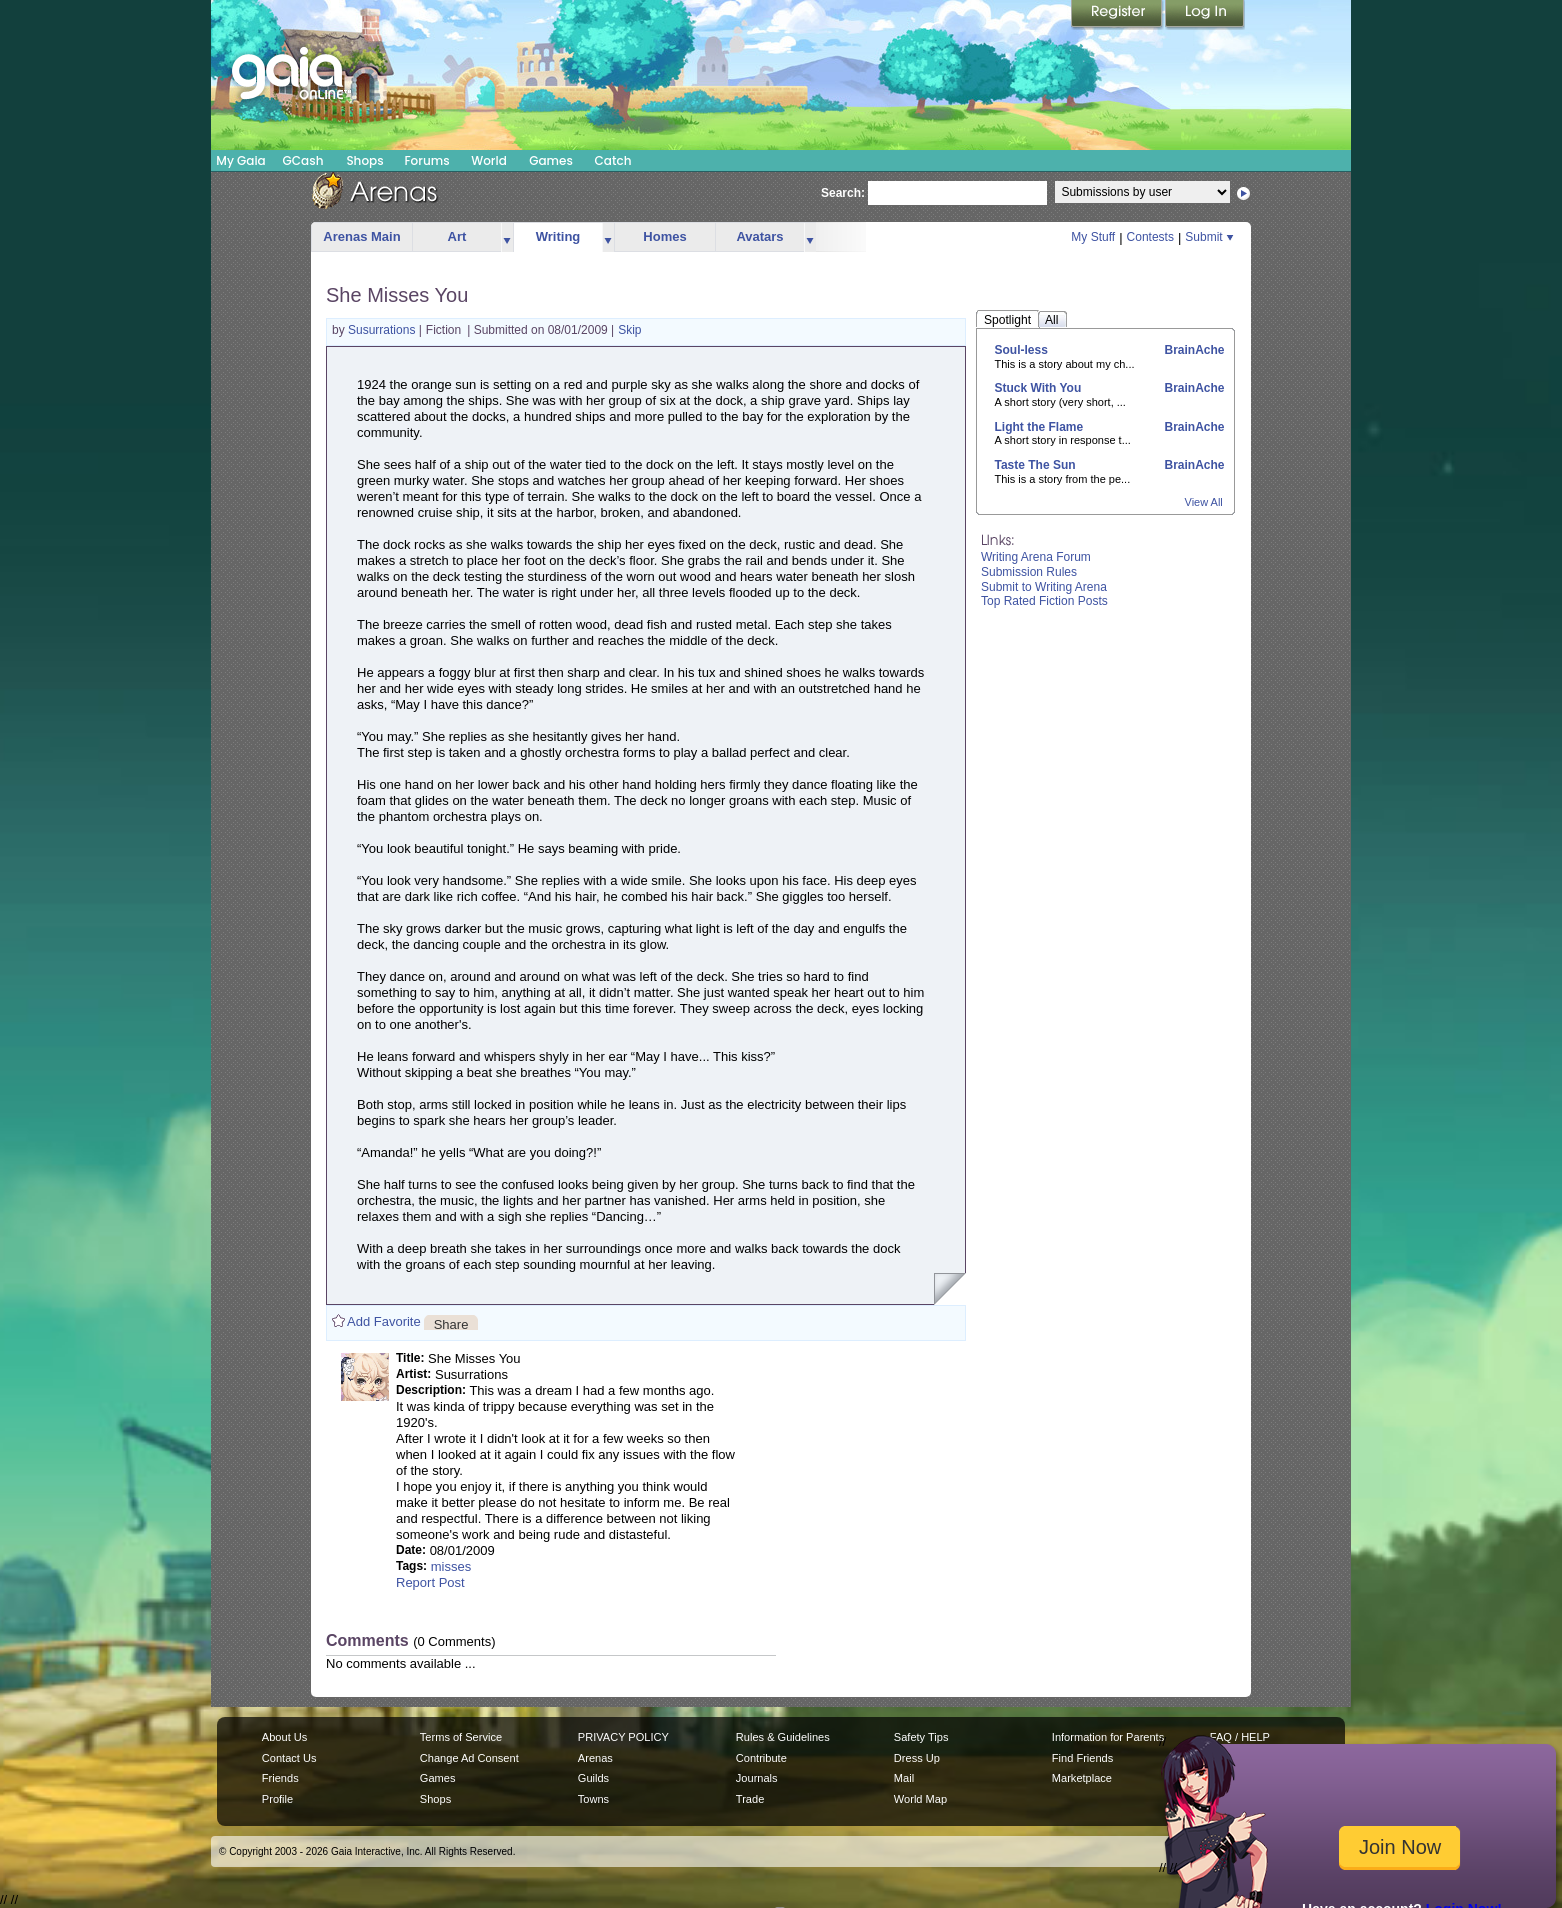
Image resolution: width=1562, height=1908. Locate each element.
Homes (664, 236)
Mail (904, 1778)
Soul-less (1021, 350)
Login (1205, 15)
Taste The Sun (1035, 465)
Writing (558, 236)
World (489, 160)
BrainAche (1192, 350)
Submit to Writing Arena (1044, 587)
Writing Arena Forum (1036, 557)
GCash (303, 160)
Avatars (759, 236)
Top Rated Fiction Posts (1044, 601)
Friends (280, 1778)
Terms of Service (461, 1737)
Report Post (430, 1582)
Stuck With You (1038, 388)
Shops (364, 160)
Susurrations (383, 330)
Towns (593, 1799)
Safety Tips (921, 1737)
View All (1204, 502)
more (507, 237)
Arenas (595, 1758)
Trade (750, 1799)
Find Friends (1082, 1758)
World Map (920, 1799)
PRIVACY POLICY (623, 1737)
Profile (277, 1799)
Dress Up (917, 1758)
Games (551, 160)
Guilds (593, 1778)
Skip (629, 330)
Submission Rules (1029, 572)
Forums (426, 160)
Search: (843, 193)
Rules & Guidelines (783, 1737)
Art (457, 236)
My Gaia (240, 160)
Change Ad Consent (469, 1758)
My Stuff (1093, 237)
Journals (757, 1778)
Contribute (761, 1758)
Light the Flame (1039, 427)
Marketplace (1082, 1778)
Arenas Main (361, 236)
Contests (1150, 237)
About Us (284, 1737)
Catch (613, 160)
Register (1118, 15)
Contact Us (289, 1758)
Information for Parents (1108, 1737)
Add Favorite (384, 1321)
